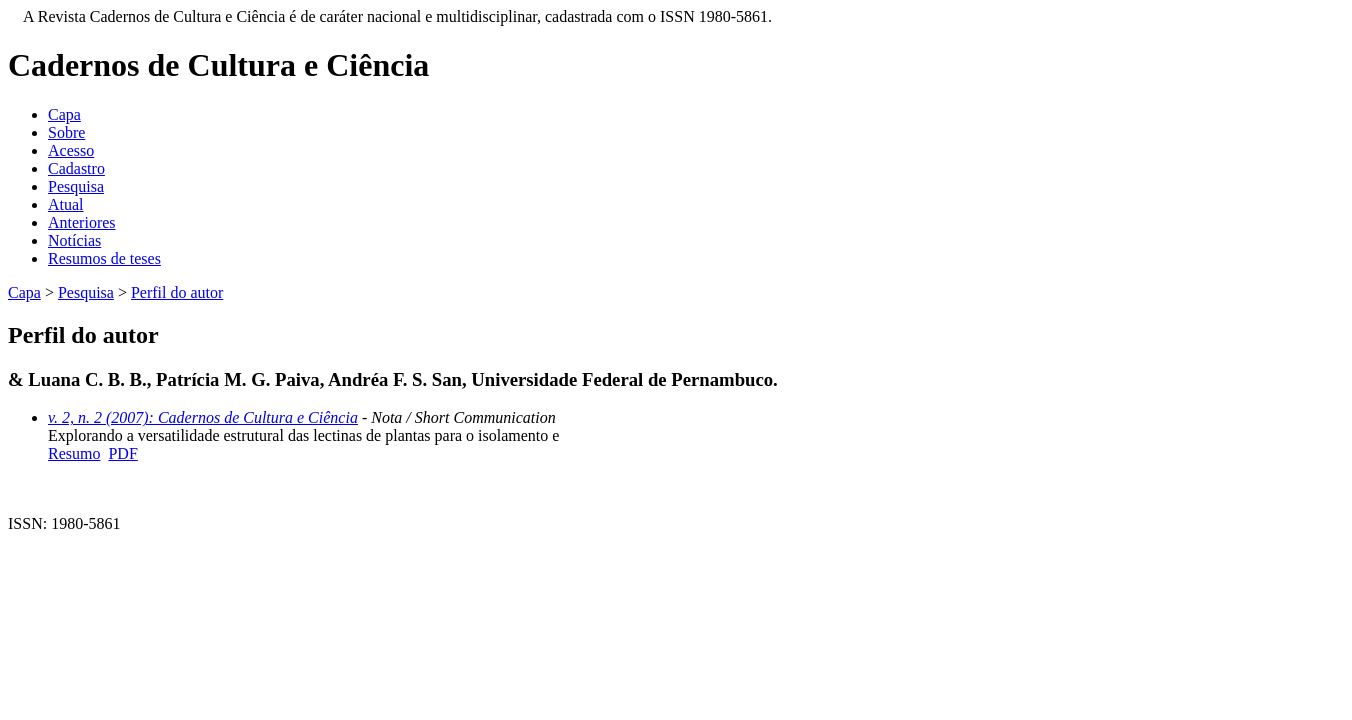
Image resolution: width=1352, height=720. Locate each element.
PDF (122, 453)
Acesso (71, 150)
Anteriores (82, 222)
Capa (64, 114)
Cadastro (76, 168)
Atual (66, 204)
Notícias (74, 240)
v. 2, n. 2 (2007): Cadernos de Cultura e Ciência (203, 417)
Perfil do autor (177, 292)
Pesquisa (76, 186)
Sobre (66, 132)
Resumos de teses (104, 258)
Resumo (74, 453)
